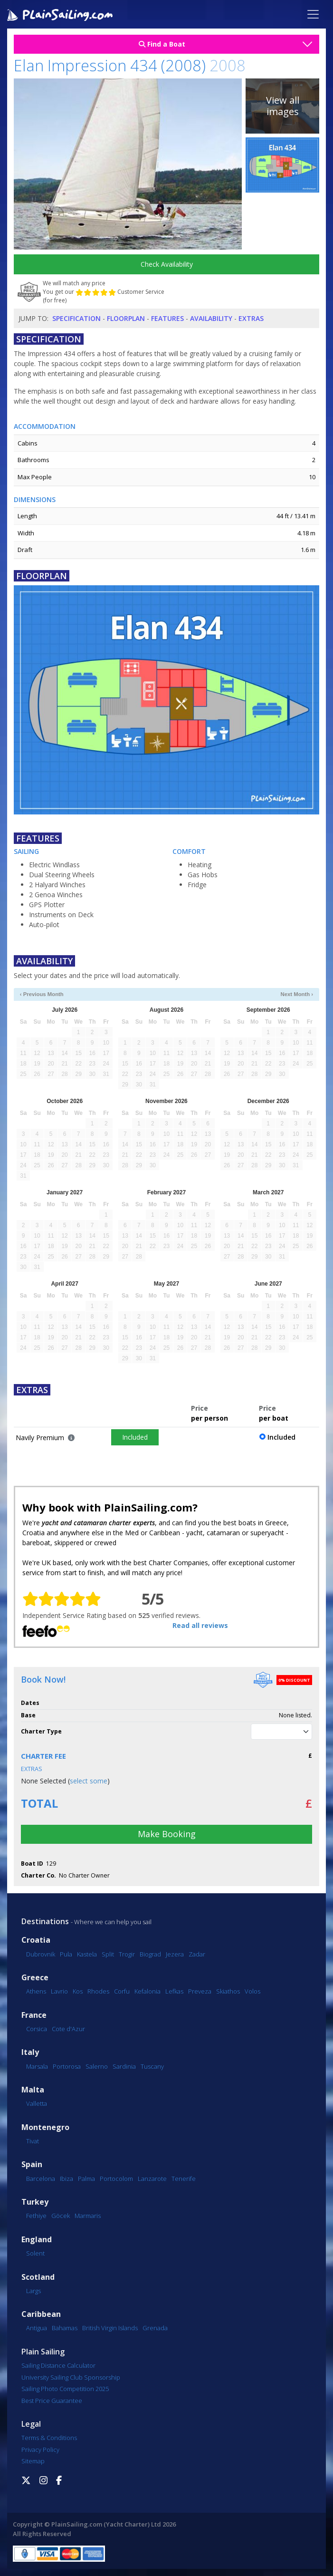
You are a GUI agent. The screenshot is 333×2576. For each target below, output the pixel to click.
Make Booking (167, 1834)
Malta (32, 2089)
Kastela (87, 1954)
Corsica (36, 2028)
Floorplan (126, 318)
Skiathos (228, 1991)
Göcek (60, 2215)
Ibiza (66, 2178)
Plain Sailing (43, 2351)
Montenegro (45, 2127)
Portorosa (67, 2066)
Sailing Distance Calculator (58, 2365)
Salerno (97, 2066)
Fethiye (36, 2215)
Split (108, 1954)
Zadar (197, 1954)
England (36, 2239)
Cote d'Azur (68, 2028)
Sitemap (33, 2461)
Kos (78, 1991)
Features (167, 318)
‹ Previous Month (42, 994)
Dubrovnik (40, 1954)
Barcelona (40, 2178)
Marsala (37, 2066)
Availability (211, 318)
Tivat (32, 2141)
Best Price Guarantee (51, 2400)
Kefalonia (147, 1991)
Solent (35, 2253)
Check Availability (167, 264)
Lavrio (59, 1991)
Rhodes (98, 1991)
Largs (33, 2290)
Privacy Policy (40, 2449)
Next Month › (297, 994)
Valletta (36, 2103)
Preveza (199, 1991)
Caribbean (41, 2314)
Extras (251, 318)
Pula (66, 1954)
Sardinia (124, 2066)
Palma (86, 2178)
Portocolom (116, 2178)
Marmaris (88, 2215)
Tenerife (183, 2178)
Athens (36, 1991)
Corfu (122, 1991)
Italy (30, 2052)
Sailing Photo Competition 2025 (65, 2388)
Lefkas (174, 1991)
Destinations (45, 1921)
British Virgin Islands (110, 2328)
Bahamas (64, 2328)
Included (135, 1437)
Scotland (38, 2277)
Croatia (35, 1940)
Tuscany (152, 2066)
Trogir (127, 1954)
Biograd (150, 1954)
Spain (31, 2164)
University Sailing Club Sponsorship (70, 2377)
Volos (252, 1991)
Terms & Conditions (49, 2437)
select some (88, 1780)
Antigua (36, 2328)
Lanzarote (152, 2178)
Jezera (175, 1954)
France (34, 2015)
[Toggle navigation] (313, 14)
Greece (34, 1977)
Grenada (155, 2328)
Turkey (34, 2202)
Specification (76, 318)
